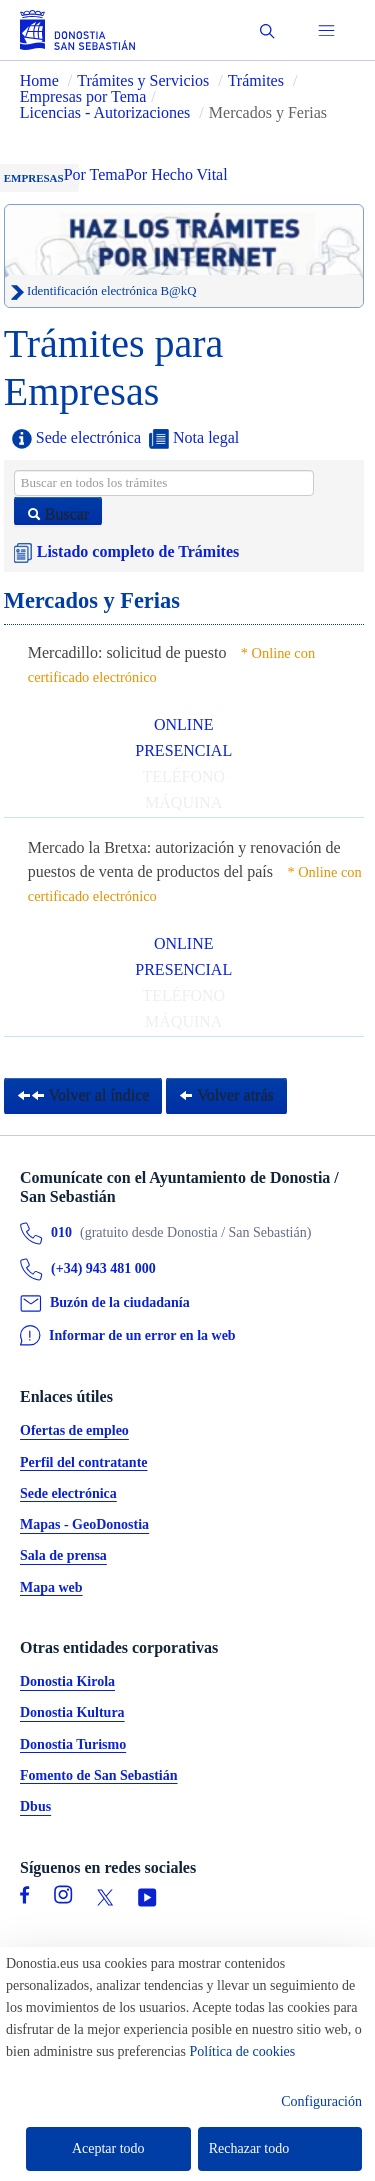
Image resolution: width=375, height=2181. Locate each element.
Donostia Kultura (72, 1713)
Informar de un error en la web (142, 1335)
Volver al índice (83, 1095)
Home (39, 80)
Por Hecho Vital (176, 174)
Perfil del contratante (84, 1462)
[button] (267, 30)
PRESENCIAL (183, 750)
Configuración (321, 2101)
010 (61, 1233)
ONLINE (184, 724)
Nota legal (194, 439)
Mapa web (51, 1587)
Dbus (35, 1807)
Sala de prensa (63, 1556)
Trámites (256, 80)
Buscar (58, 514)
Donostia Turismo (73, 1744)
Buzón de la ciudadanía (120, 1302)
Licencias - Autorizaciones (105, 112)
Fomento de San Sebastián (99, 1775)
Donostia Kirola (67, 1682)
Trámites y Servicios (143, 80)
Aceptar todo (108, 2148)
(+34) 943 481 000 (103, 1269)
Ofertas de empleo (74, 1431)
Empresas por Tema (83, 96)
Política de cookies (243, 2051)
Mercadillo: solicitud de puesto (127, 652)
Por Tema (94, 174)
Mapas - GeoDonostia (84, 1525)
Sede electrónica (76, 439)
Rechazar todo (249, 2148)
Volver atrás (226, 1095)
